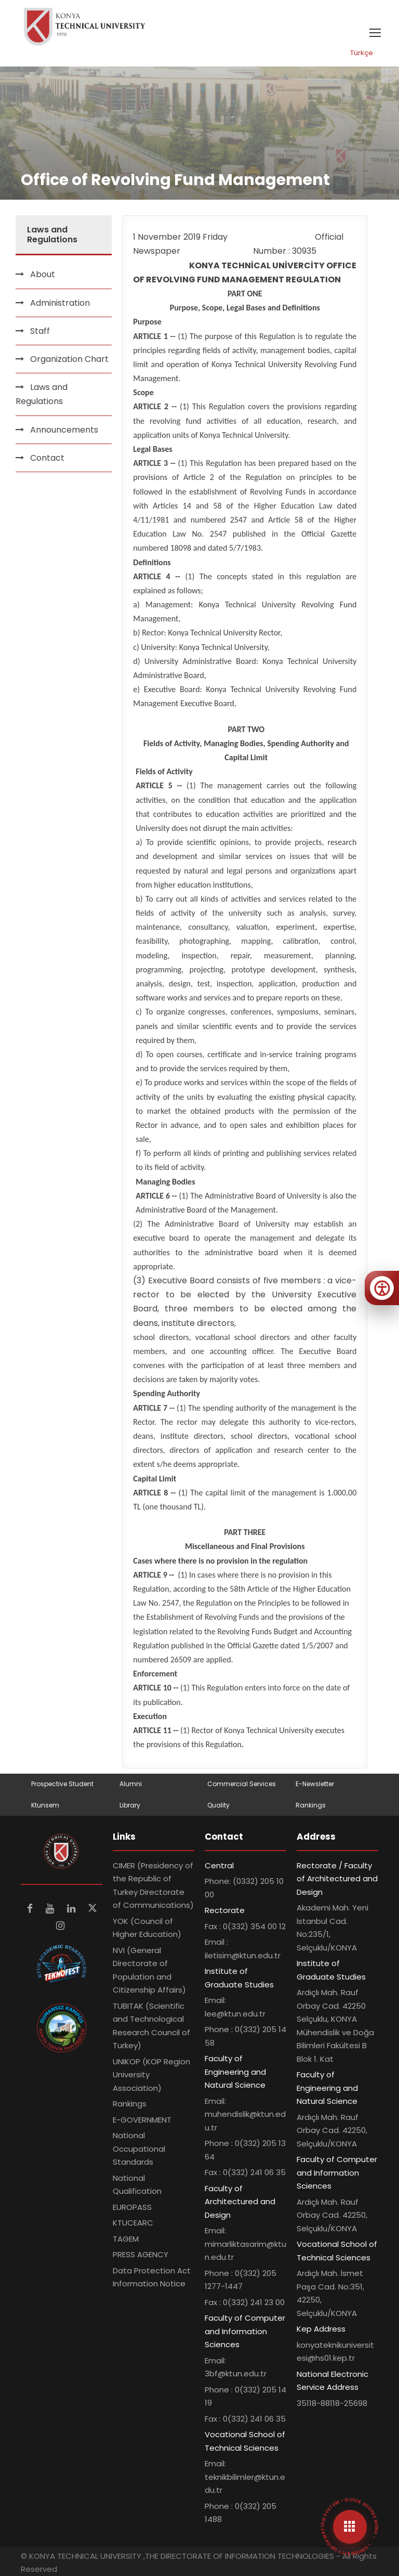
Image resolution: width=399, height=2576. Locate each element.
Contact (47, 458)
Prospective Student (62, 1783)
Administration (60, 303)
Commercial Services (241, 1783)
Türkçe (361, 53)
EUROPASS (132, 2207)
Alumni (130, 1783)
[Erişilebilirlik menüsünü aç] (382, 1288)
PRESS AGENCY (140, 2254)
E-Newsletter (315, 1783)
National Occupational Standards (139, 2148)
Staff (40, 331)
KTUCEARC (133, 2222)
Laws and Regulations (42, 394)
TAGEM (126, 2238)
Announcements (64, 430)
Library (129, 1805)
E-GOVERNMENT (142, 2119)
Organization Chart (69, 359)
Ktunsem (45, 1805)
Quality (218, 1805)
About (42, 274)
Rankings (311, 1805)
